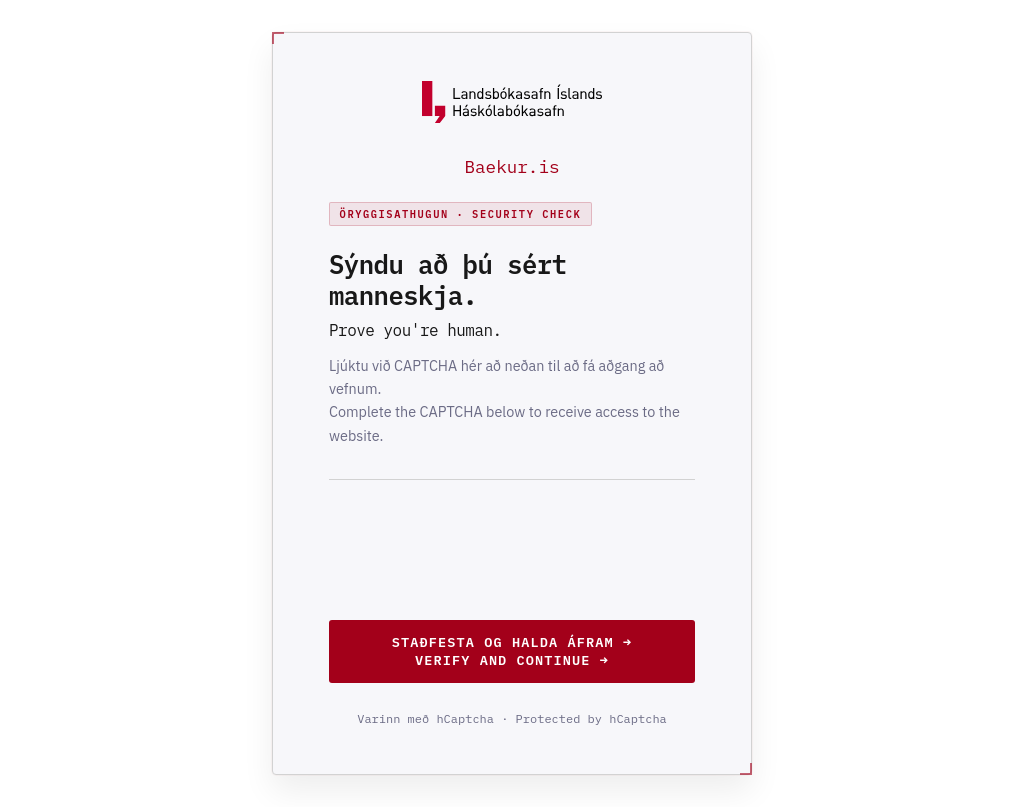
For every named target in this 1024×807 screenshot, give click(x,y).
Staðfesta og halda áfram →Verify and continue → (512, 651)
